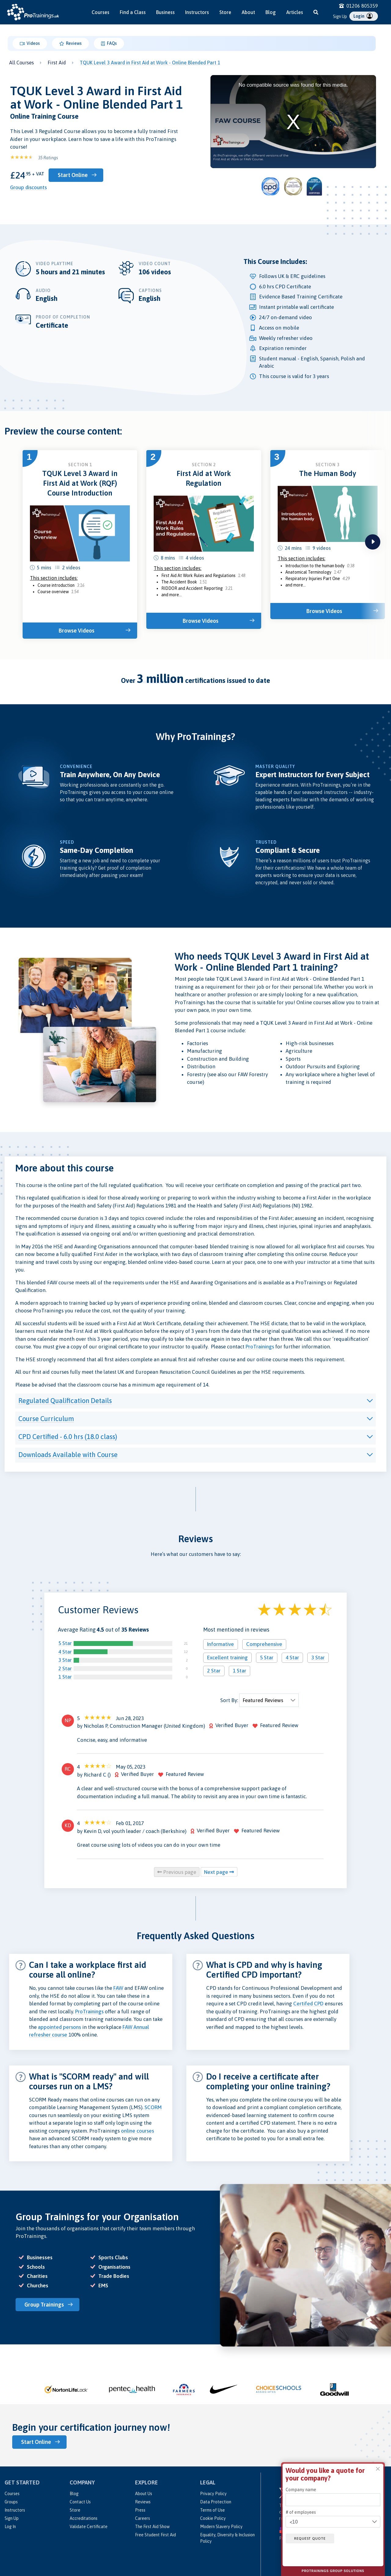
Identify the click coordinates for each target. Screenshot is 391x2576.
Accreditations (83, 2518)
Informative (220, 1644)
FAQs (108, 43)
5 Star (65, 1643)
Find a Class (133, 12)
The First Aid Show (152, 2526)
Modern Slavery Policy (221, 2526)
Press (140, 2509)
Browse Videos (77, 630)
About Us (143, 2493)
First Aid (57, 62)
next (373, 542)
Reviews (70, 43)
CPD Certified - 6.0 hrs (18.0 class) (67, 1437)
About (248, 12)
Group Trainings (44, 2304)
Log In (10, 2526)
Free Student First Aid (155, 2534)
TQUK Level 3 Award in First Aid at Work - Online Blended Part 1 (150, 62)
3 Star (65, 1660)
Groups (11, 2501)
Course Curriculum (46, 1419)
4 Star (65, 1652)
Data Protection (215, 2501)
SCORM (153, 2107)
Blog (270, 12)
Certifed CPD (308, 2004)
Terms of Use (212, 2509)
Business (165, 12)
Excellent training (227, 1657)
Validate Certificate (89, 2526)
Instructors (197, 12)
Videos (30, 43)
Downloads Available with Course (68, 1455)
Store (225, 12)
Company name (301, 2489)
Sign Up (340, 16)
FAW (118, 1988)
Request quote (311, 2538)
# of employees (301, 2512)
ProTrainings (260, 1347)
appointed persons (59, 2027)
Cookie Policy (213, 2518)
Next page (219, 1872)
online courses (137, 2131)
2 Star (65, 1668)
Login (363, 16)
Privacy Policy (213, 2493)
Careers (142, 2518)
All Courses (21, 62)
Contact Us (80, 2501)
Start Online (74, 175)
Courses (100, 12)
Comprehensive (264, 1644)
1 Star (65, 1677)
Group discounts (28, 187)
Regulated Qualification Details (65, 1401)
